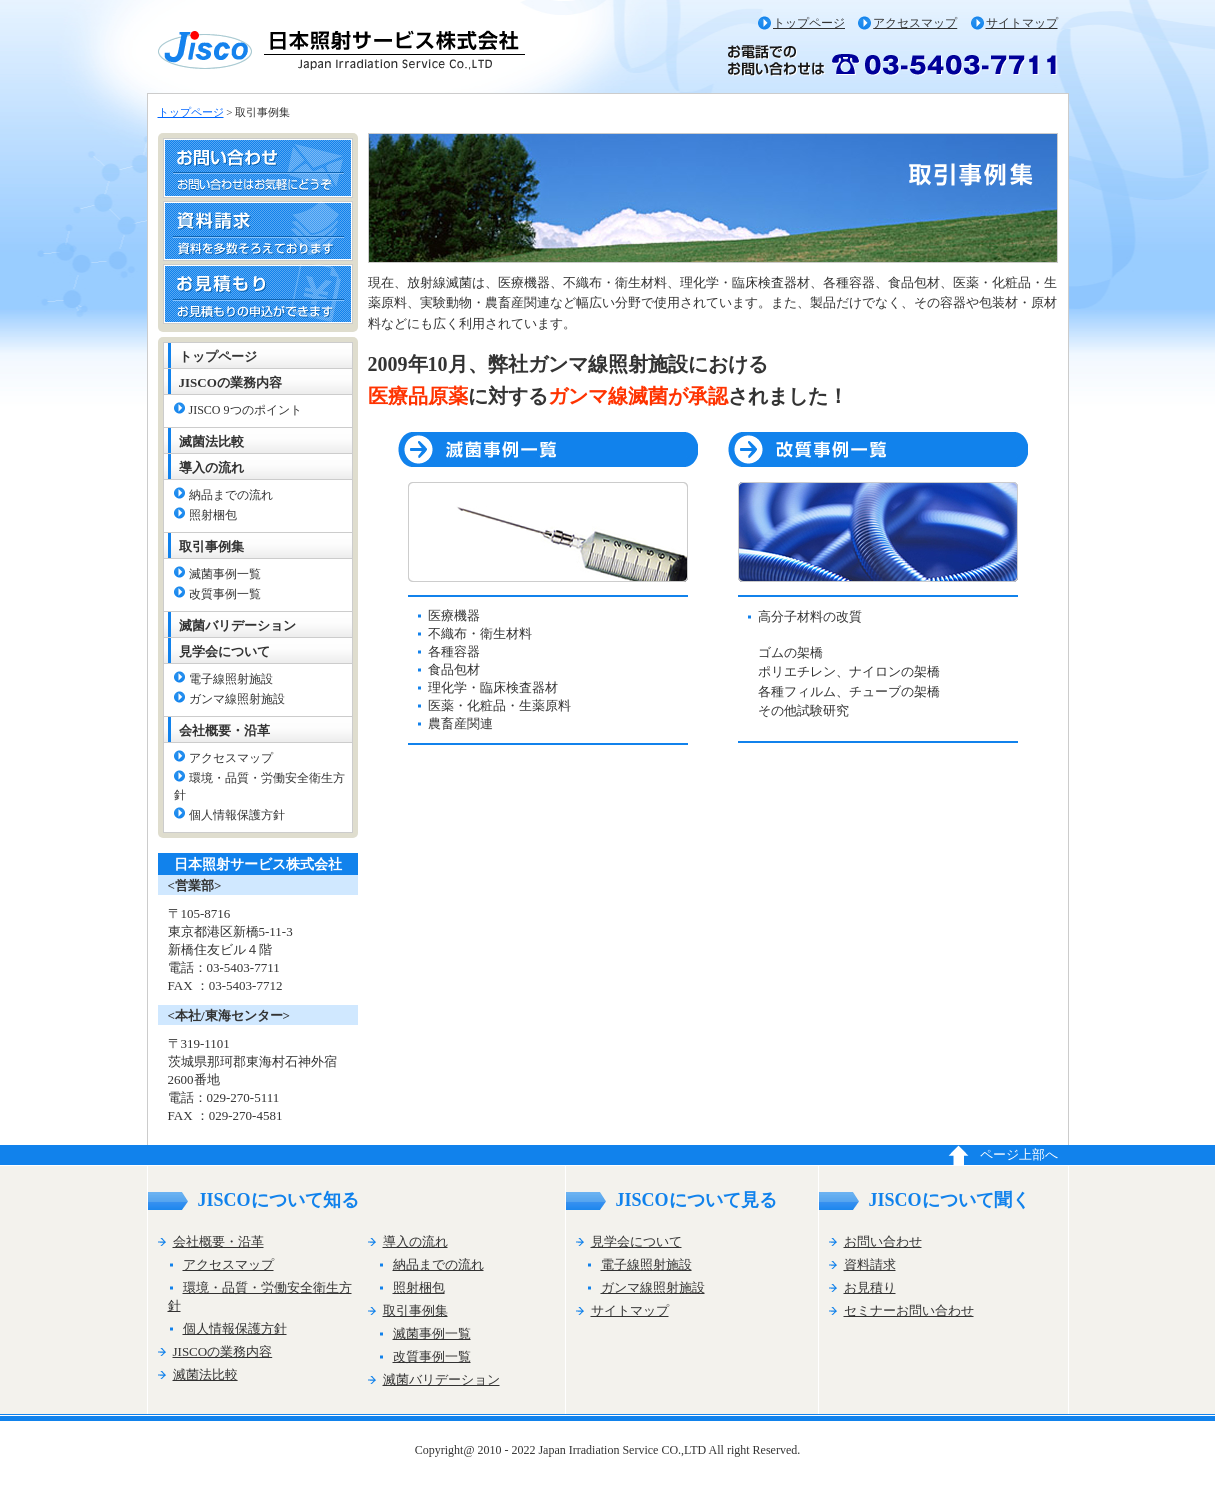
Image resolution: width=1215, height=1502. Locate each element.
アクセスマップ (915, 23)
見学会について (224, 651)
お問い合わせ (883, 1241)
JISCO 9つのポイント (245, 410)
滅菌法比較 (211, 441)
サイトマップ (1022, 23)
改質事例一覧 (225, 594)
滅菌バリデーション (237, 625)
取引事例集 (211, 546)
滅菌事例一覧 (225, 574)
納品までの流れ (231, 495)
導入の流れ (211, 467)
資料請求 (870, 1264)
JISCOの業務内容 (230, 382)
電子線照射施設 (231, 679)
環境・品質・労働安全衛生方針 (259, 786)
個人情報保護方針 (237, 815)
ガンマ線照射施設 (237, 699)
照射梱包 (213, 515)
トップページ (809, 23)
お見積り (870, 1287)
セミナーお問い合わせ (909, 1310)
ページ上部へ (1019, 1154)
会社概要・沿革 (224, 730)
